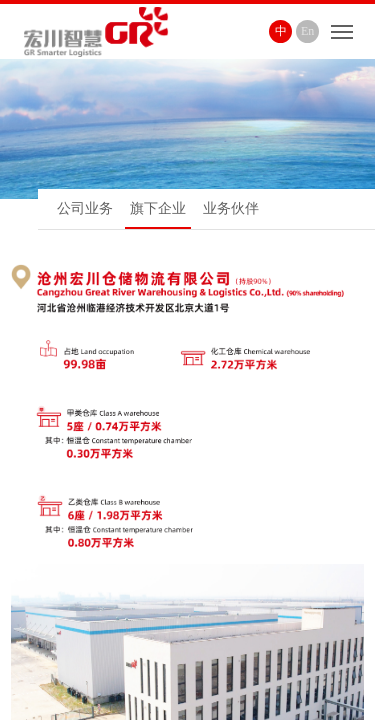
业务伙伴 (231, 208)
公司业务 (85, 208)
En (307, 31)
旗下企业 (158, 208)
